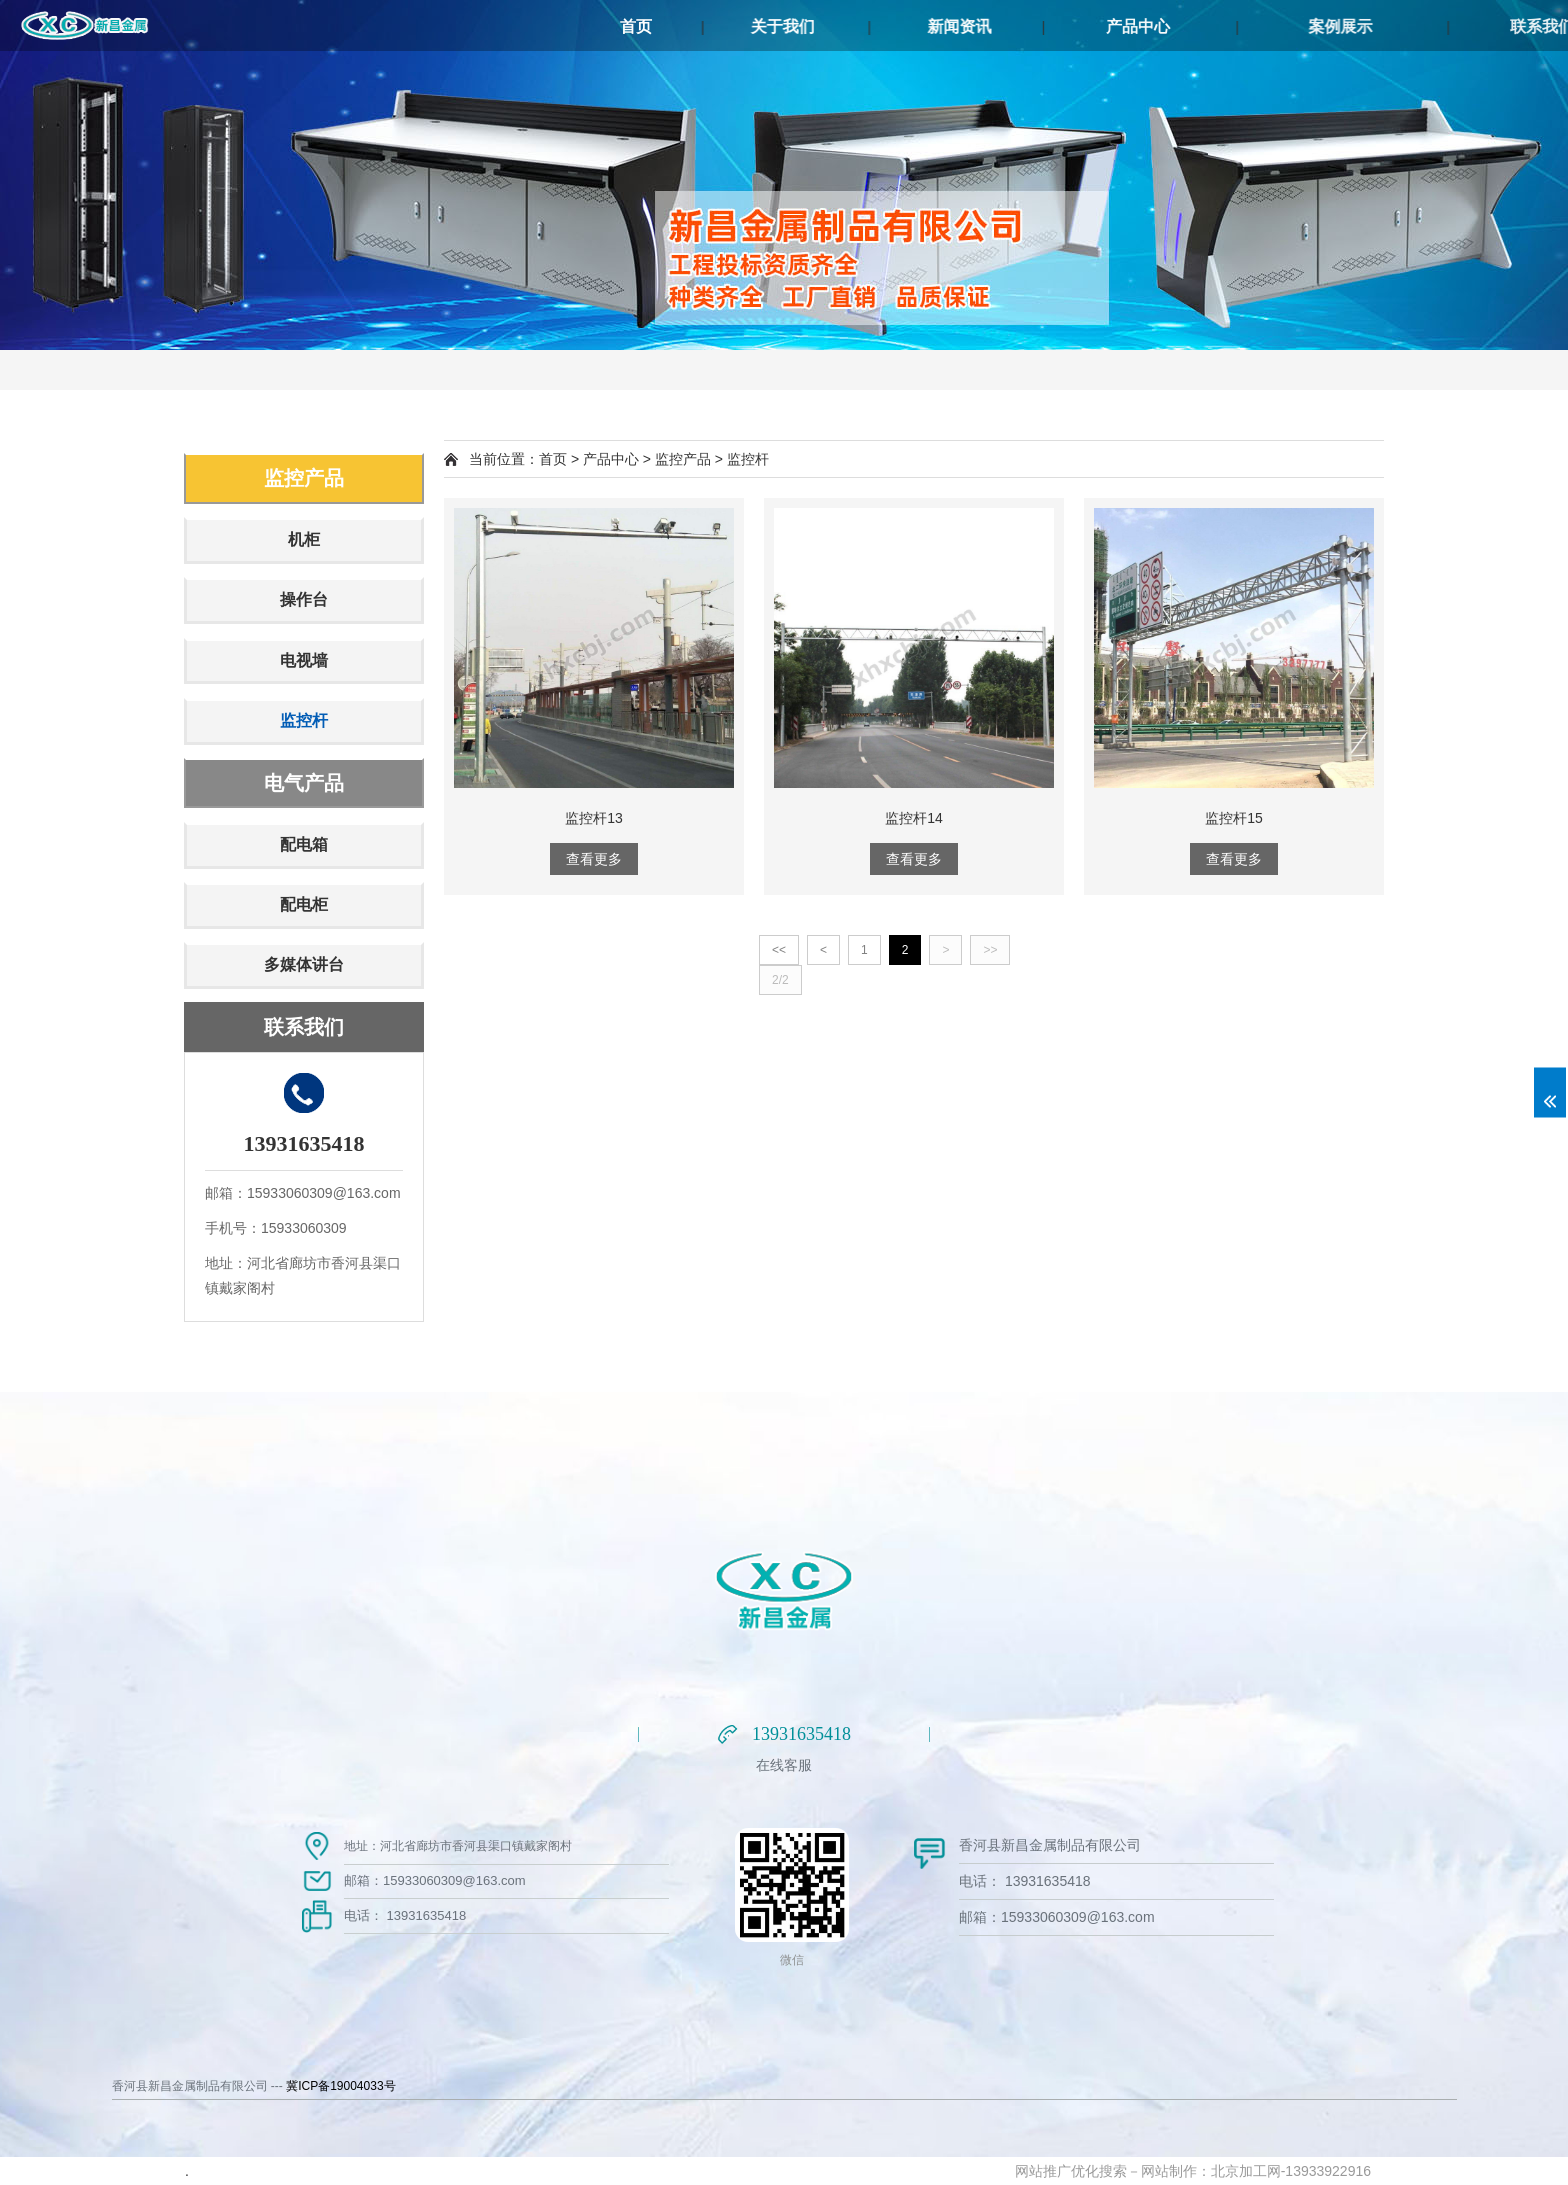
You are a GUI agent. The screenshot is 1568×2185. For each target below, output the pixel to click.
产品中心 (1257, 26)
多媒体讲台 (304, 964)
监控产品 (304, 478)
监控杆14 (914, 818)
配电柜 (304, 904)
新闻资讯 (1052, 26)
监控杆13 (594, 818)
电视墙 (304, 660)
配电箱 (304, 844)
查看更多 (594, 859)
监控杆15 (1234, 818)
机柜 (304, 539)
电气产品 (304, 783)
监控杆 (304, 720)
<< (779, 950)
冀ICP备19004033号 (340, 2086)
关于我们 (846, 26)
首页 (680, 26)
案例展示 (1500, 26)
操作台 (304, 599)
